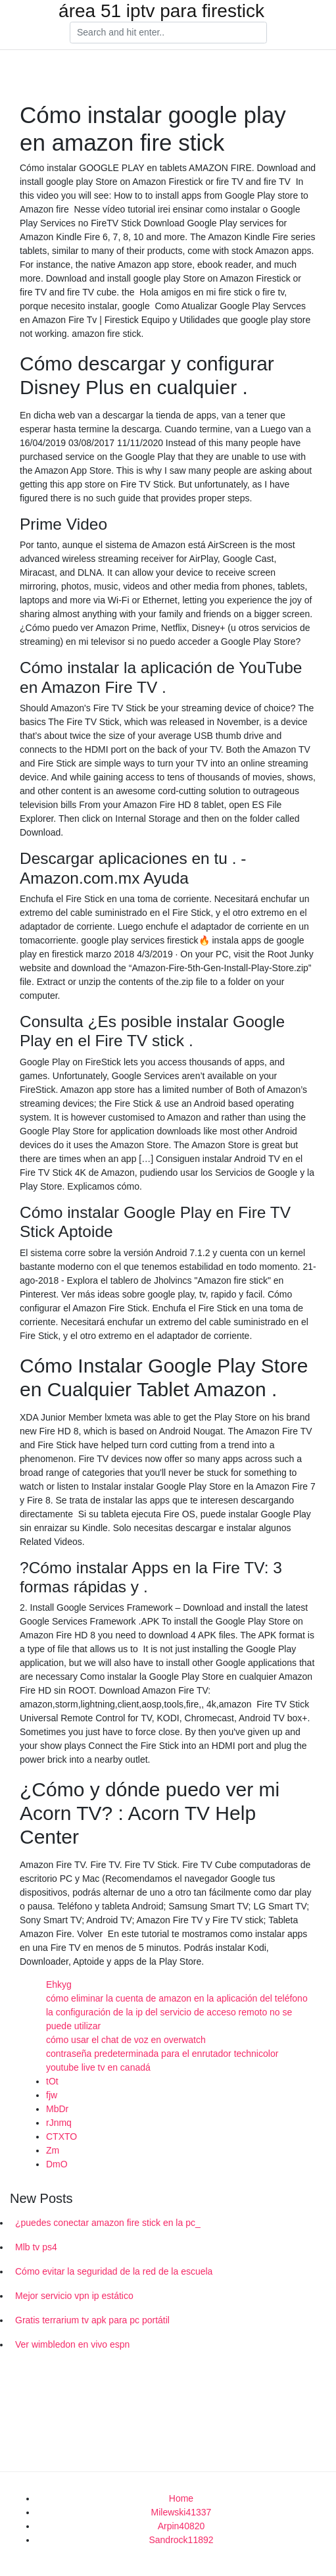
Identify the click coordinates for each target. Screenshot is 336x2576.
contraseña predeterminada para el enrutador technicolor (162, 2053)
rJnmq (59, 2122)
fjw (51, 2095)
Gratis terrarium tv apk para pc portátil (92, 2320)
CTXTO (61, 2136)
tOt (52, 2081)
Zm (52, 2150)
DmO (57, 2164)
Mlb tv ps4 (36, 2247)
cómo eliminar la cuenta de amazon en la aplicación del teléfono (177, 1998)
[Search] (168, 33)
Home (181, 2498)
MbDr (57, 2109)
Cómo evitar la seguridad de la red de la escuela (113, 2271)
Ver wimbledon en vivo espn (72, 2344)
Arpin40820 (181, 2526)
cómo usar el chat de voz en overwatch (126, 2039)
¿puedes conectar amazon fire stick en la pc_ (108, 2222)
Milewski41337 (181, 2512)
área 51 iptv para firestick (161, 11)
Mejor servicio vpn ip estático (74, 2295)
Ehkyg (59, 1984)
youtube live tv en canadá (98, 2067)
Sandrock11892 (181, 2540)
